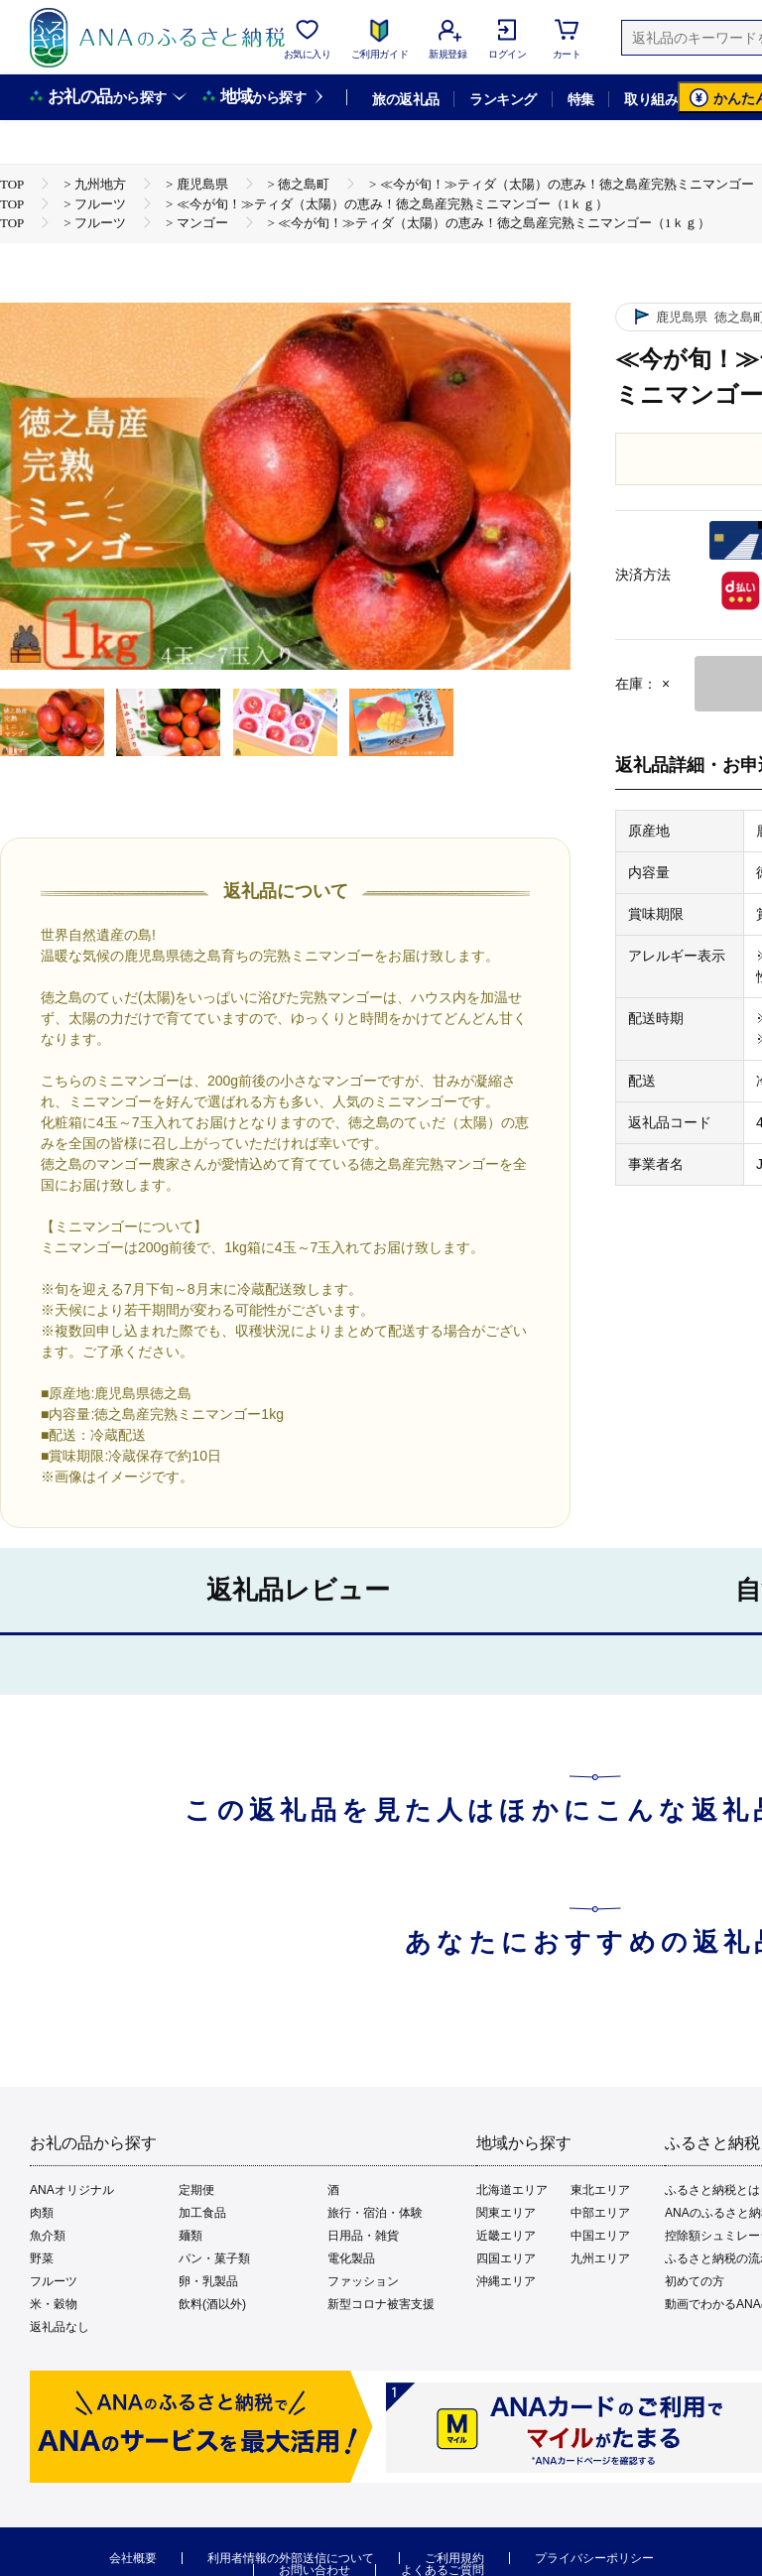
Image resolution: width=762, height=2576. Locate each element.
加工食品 (202, 2213)
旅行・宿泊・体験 (375, 2213)
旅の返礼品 (405, 99)
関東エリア (506, 2213)
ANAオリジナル (72, 2190)
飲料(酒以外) (212, 2304)
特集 (581, 99)
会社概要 (133, 2558)
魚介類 (47, 2236)
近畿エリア (506, 2236)
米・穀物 (53, 2304)
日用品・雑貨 (363, 2236)
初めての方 (694, 2281)
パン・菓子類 (214, 2258)
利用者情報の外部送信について (290, 2558)
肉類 (42, 2213)
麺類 (190, 2236)
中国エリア (600, 2236)
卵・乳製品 (208, 2281)
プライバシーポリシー (594, 2558)
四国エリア (506, 2258)
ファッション (363, 2281)
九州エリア (600, 2258)
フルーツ (53, 2281)
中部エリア (600, 2213)
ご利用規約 (454, 2558)
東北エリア (600, 2190)
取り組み (651, 99)
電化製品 (351, 2258)
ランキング (502, 99)
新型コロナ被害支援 (381, 2304)
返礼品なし (59, 2327)
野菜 (42, 2258)
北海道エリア (512, 2190)
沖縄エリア (506, 2281)
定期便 (196, 2190)
